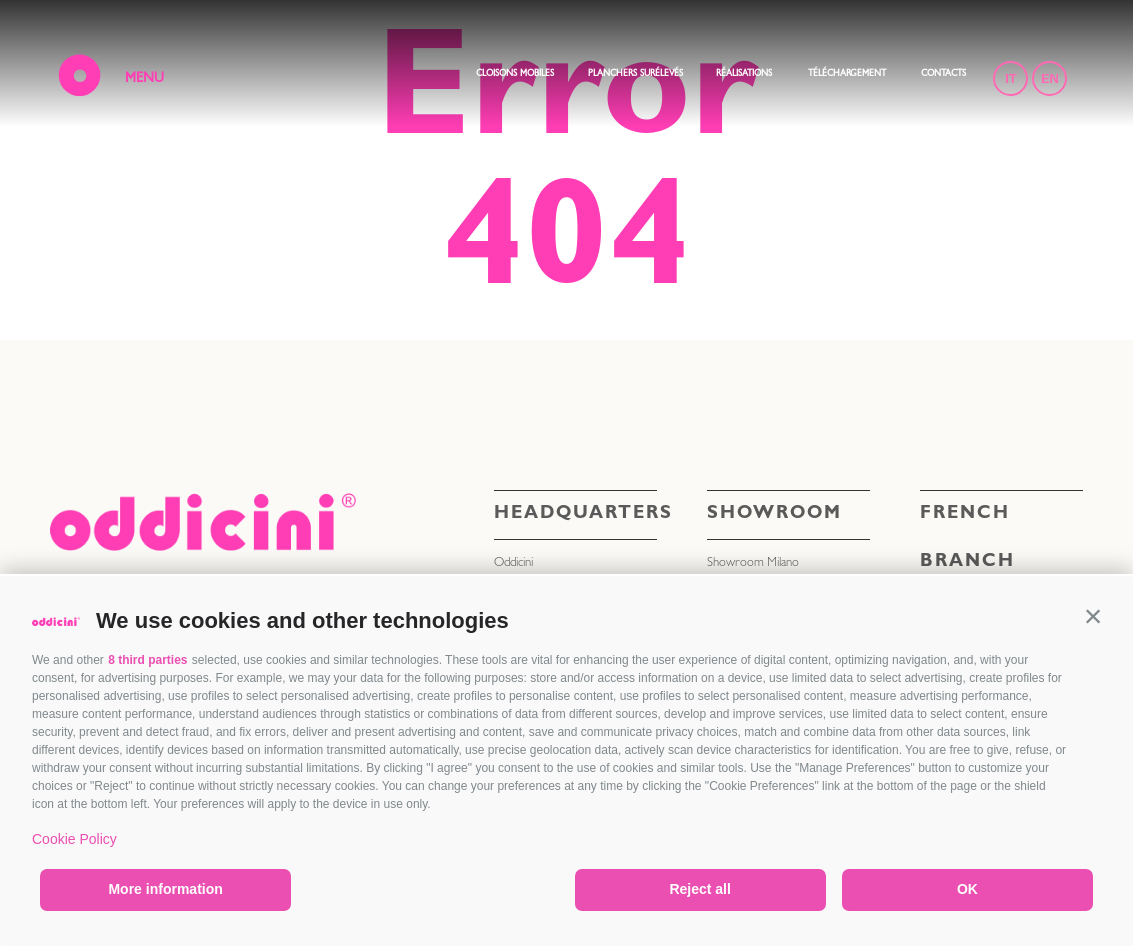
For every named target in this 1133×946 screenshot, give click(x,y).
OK (967, 889)
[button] (1093, 616)
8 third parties (147, 660)
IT (1011, 78)
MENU (144, 79)
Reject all (699, 889)
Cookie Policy (74, 839)
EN (1050, 78)
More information (165, 889)
